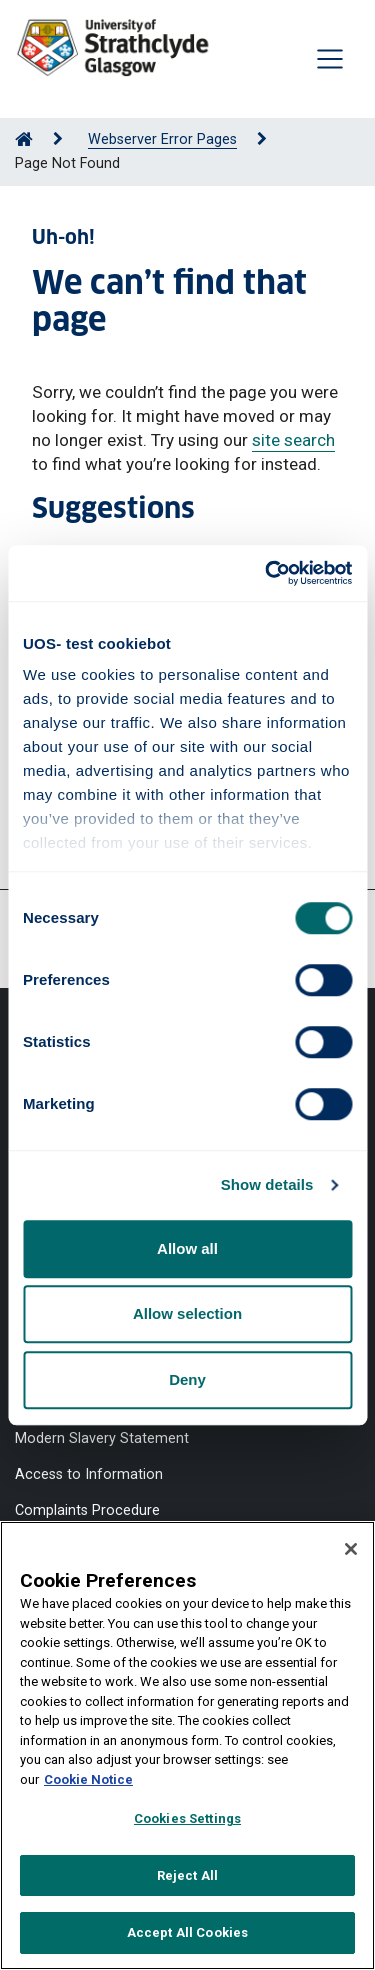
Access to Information (89, 1474)
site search (293, 440)
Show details (267, 1184)
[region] (187, 1745)
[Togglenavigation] (330, 59)
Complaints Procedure (87, 1510)
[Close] (351, 1549)
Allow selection (187, 1313)
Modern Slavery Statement (102, 1438)
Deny (187, 1379)
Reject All (187, 1875)
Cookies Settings (187, 1818)
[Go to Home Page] (24, 139)
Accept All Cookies (187, 1932)
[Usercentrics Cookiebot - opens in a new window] (267, 573)
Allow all (187, 1248)
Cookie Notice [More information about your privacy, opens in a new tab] (88, 1779)
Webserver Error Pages (162, 139)
